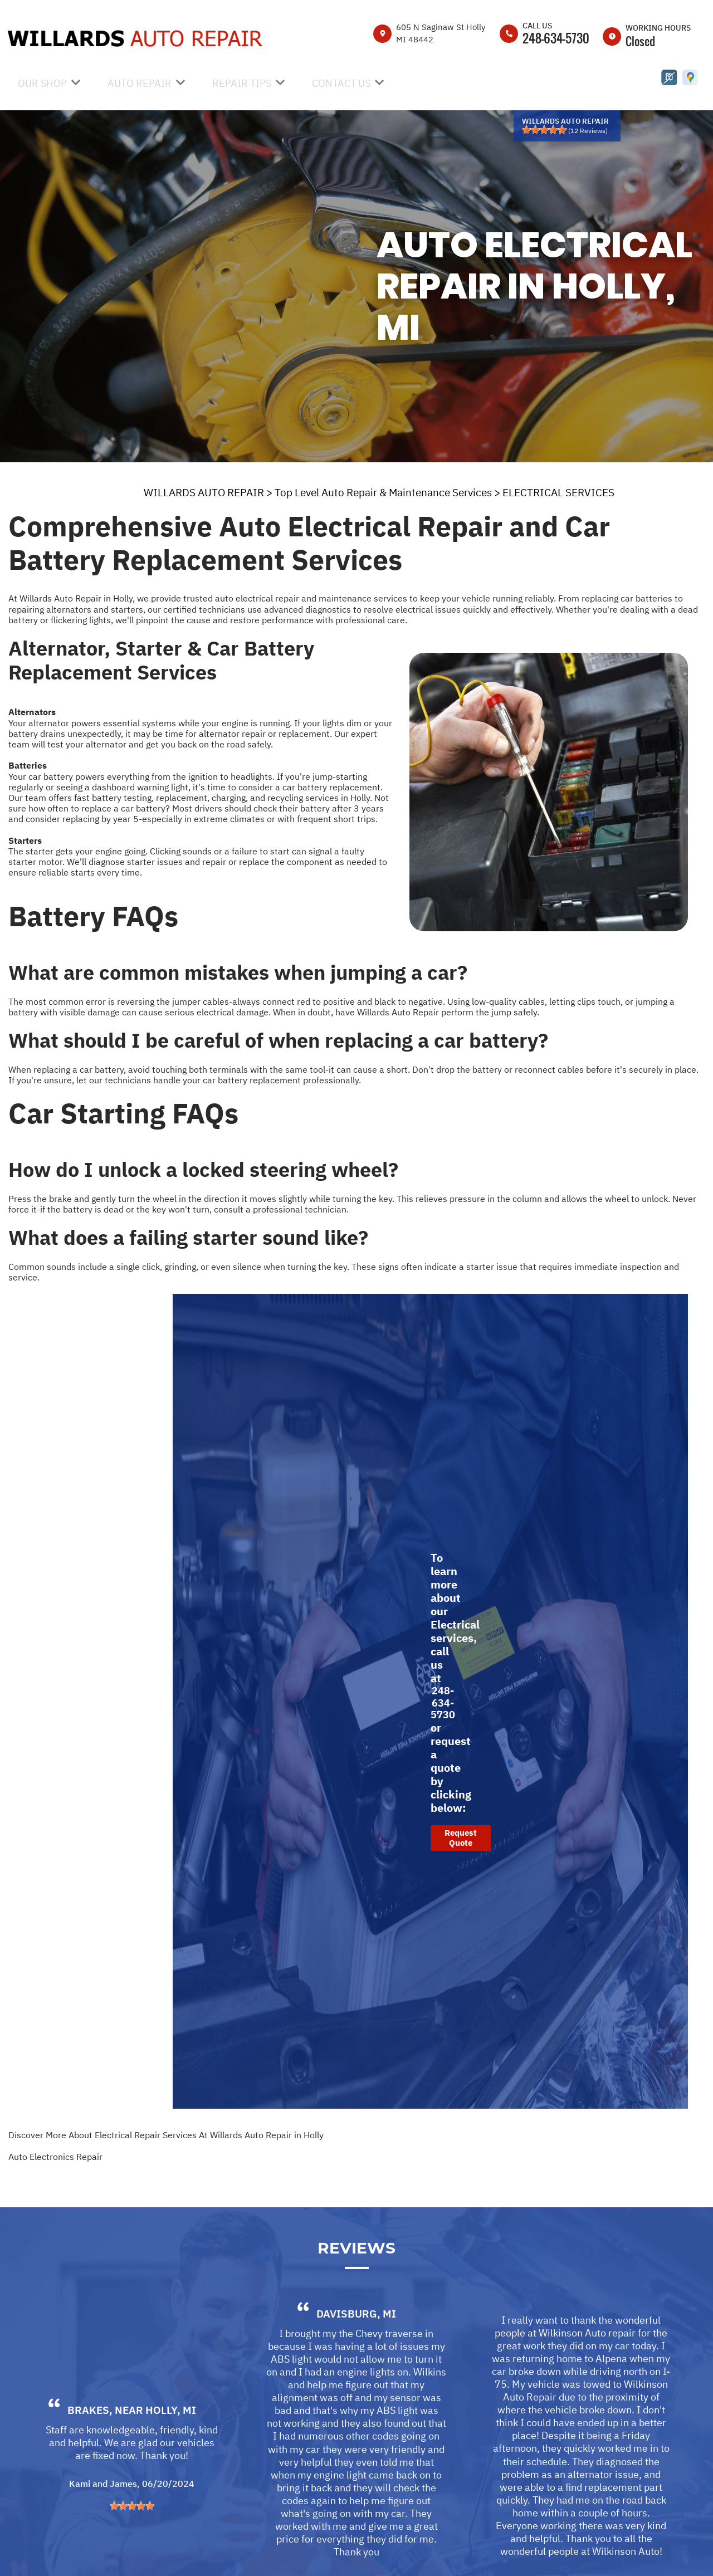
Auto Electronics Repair (55, 2156)
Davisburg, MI (356, 2358)
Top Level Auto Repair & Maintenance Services (383, 492)
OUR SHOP (42, 83)
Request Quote (461, 1837)
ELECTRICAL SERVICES (558, 492)
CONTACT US (341, 83)
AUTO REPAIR (140, 83)
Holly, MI (170, 2454)
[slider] (544, 129)
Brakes (88, 2454)
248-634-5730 (555, 38)
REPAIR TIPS (241, 83)
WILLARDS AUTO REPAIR (204, 492)
